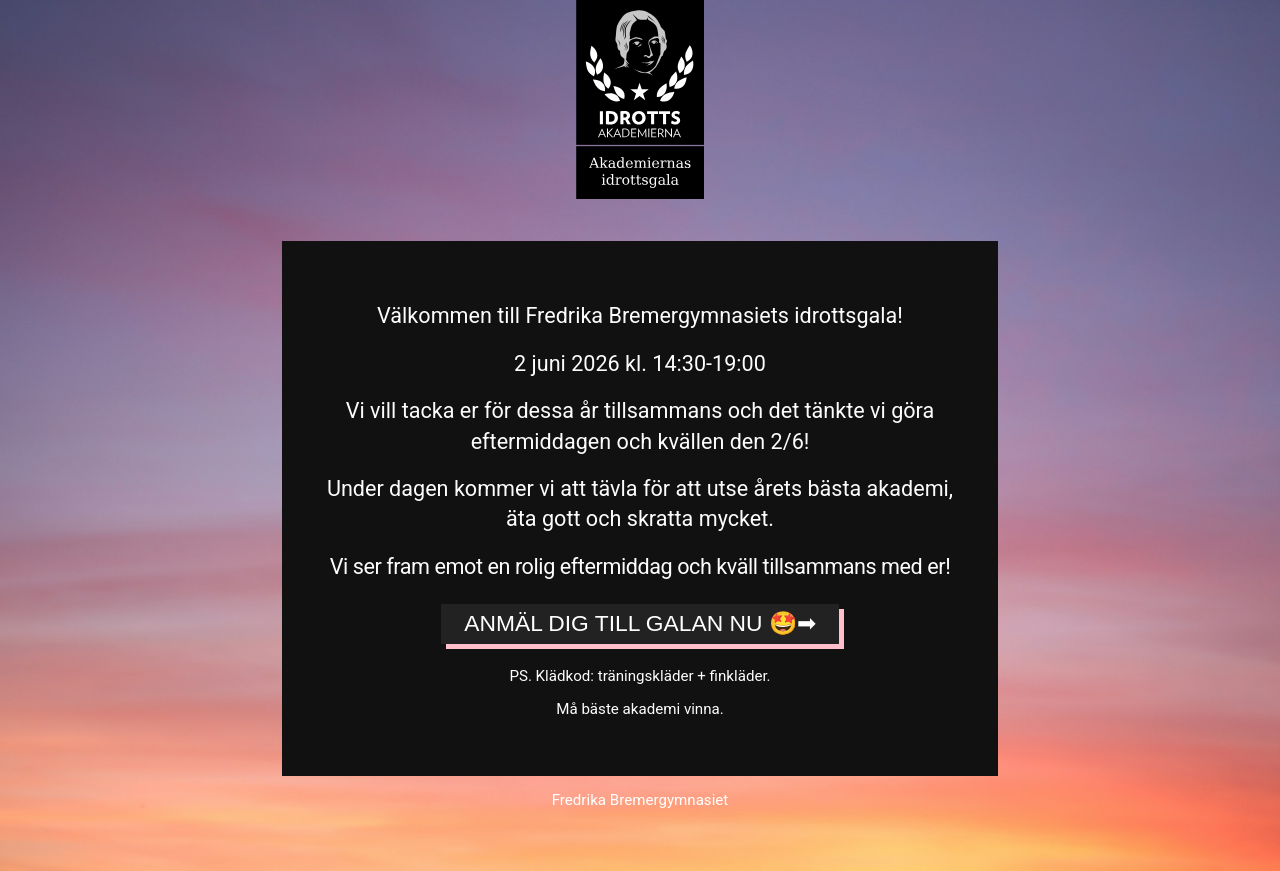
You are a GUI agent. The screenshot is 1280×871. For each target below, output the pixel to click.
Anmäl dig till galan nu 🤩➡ (639, 623)
